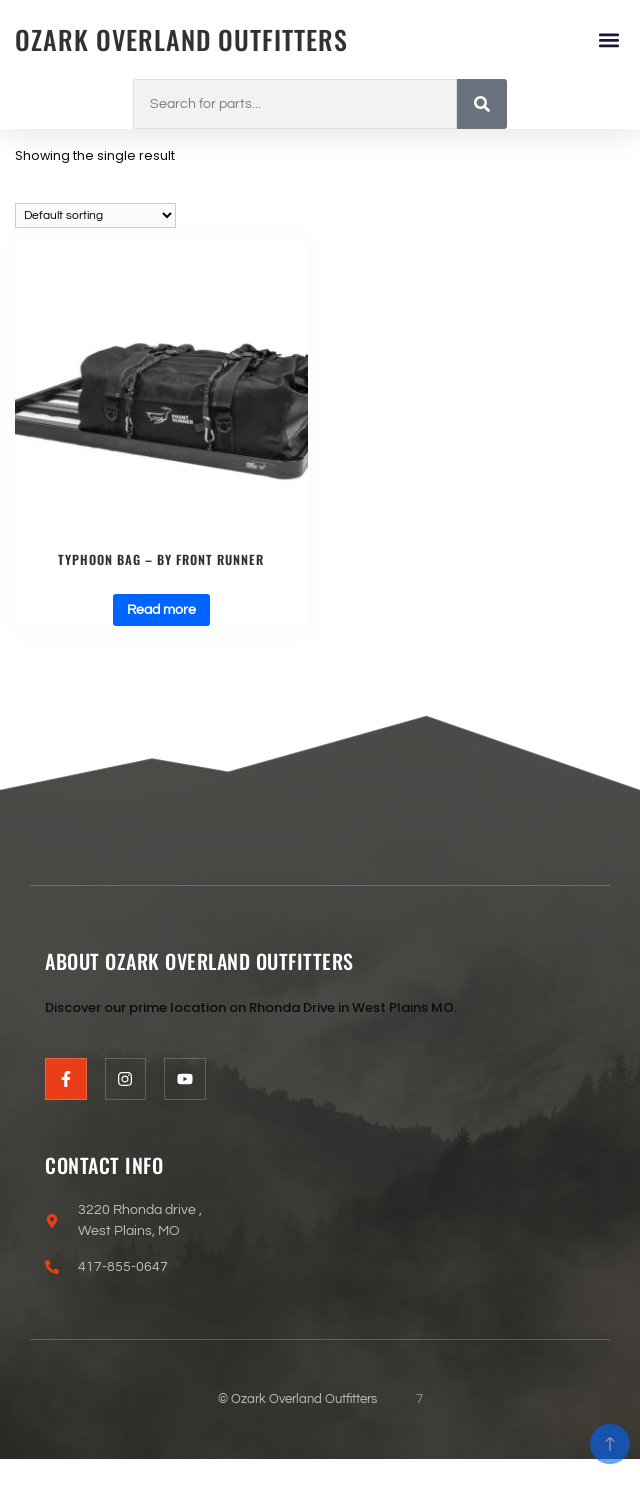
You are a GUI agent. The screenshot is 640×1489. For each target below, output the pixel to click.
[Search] (482, 104)
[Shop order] (95, 215)
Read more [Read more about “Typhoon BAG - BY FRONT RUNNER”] (161, 610)
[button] (608, 39)
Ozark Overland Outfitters (181, 39)
